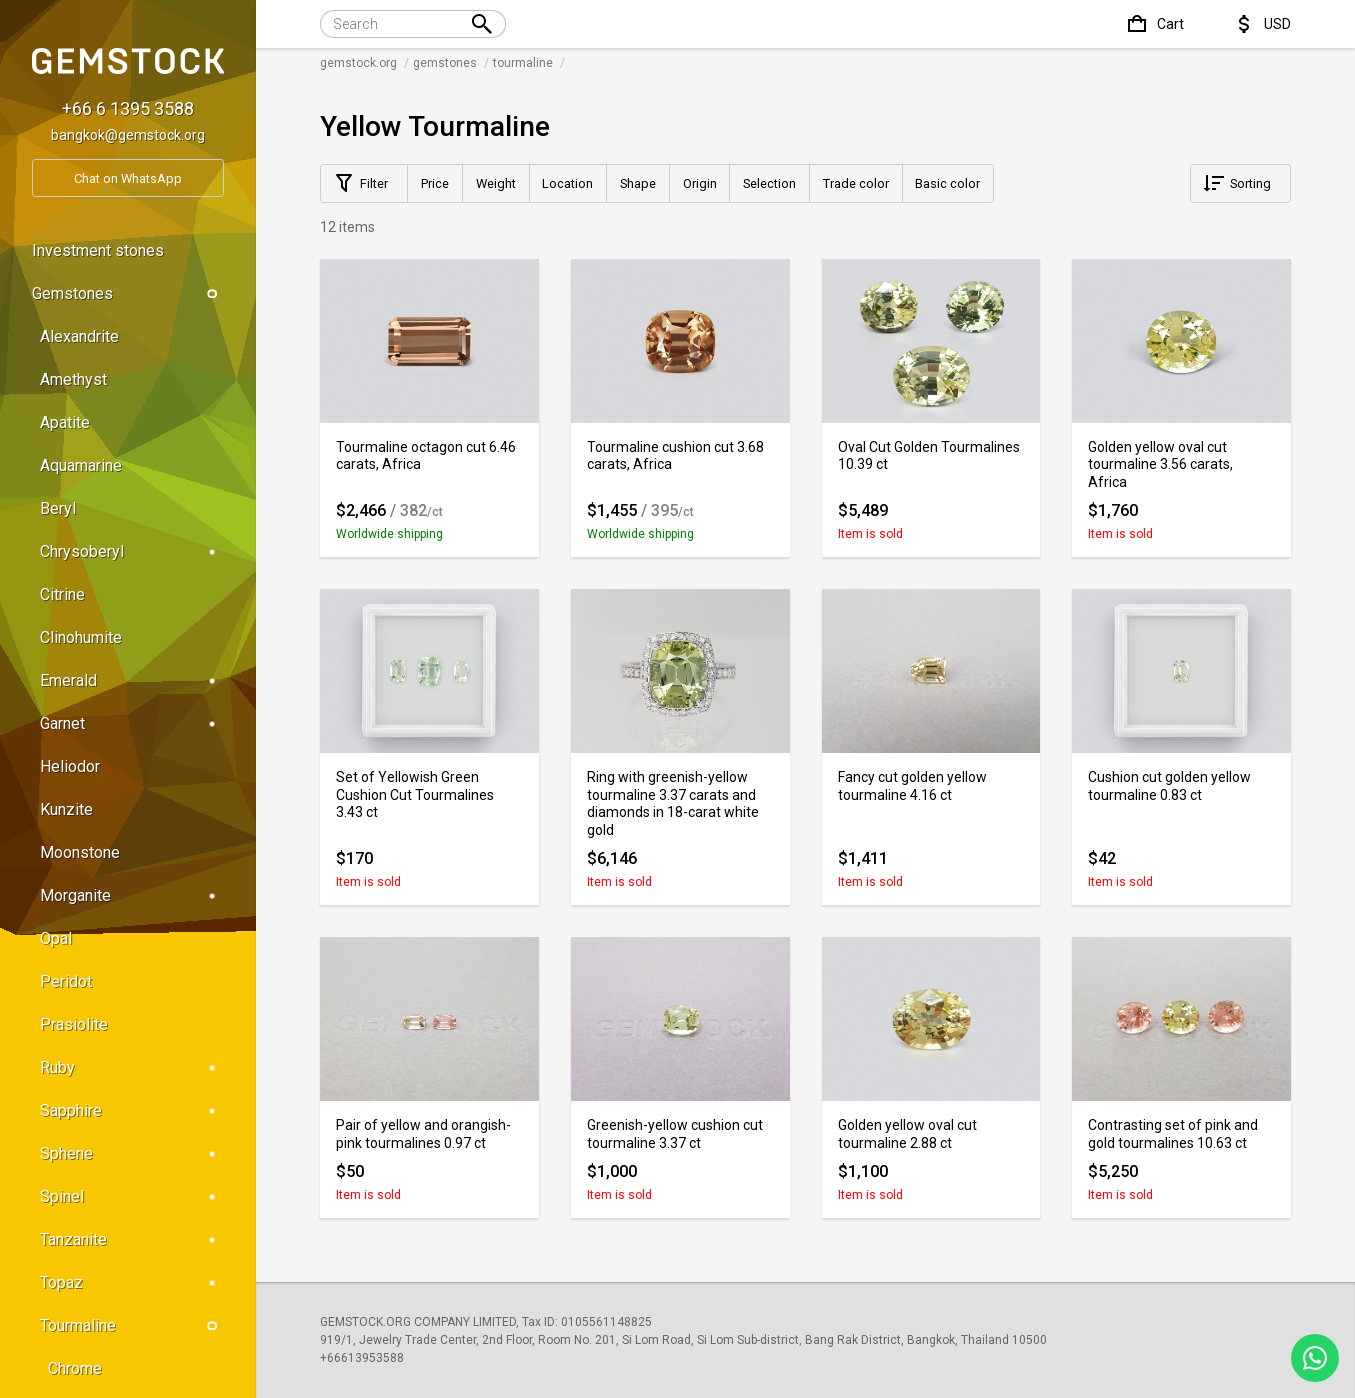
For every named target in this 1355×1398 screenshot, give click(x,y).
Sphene (132, 1153)
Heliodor (70, 766)
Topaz (132, 1282)
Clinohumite (81, 637)
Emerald (132, 680)
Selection (769, 183)
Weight (496, 183)
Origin (700, 183)
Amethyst (73, 379)
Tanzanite (132, 1239)
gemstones (445, 63)
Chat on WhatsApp (128, 178)
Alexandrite (79, 336)
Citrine (62, 594)
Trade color (856, 183)
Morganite (132, 895)
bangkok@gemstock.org (128, 135)
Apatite (65, 422)
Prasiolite (74, 1024)
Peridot (66, 981)
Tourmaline (132, 1325)
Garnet (132, 723)
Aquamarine (81, 465)
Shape (638, 183)
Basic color (947, 183)
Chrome (75, 1368)
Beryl (58, 508)
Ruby (132, 1067)
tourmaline (523, 63)
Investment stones (98, 250)
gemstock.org (358, 63)
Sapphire (132, 1110)
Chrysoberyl (132, 551)
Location (567, 183)
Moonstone (80, 852)
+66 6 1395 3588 (128, 108)
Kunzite (66, 809)
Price (435, 183)
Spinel (132, 1196)
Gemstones (128, 293)
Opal (56, 938)
